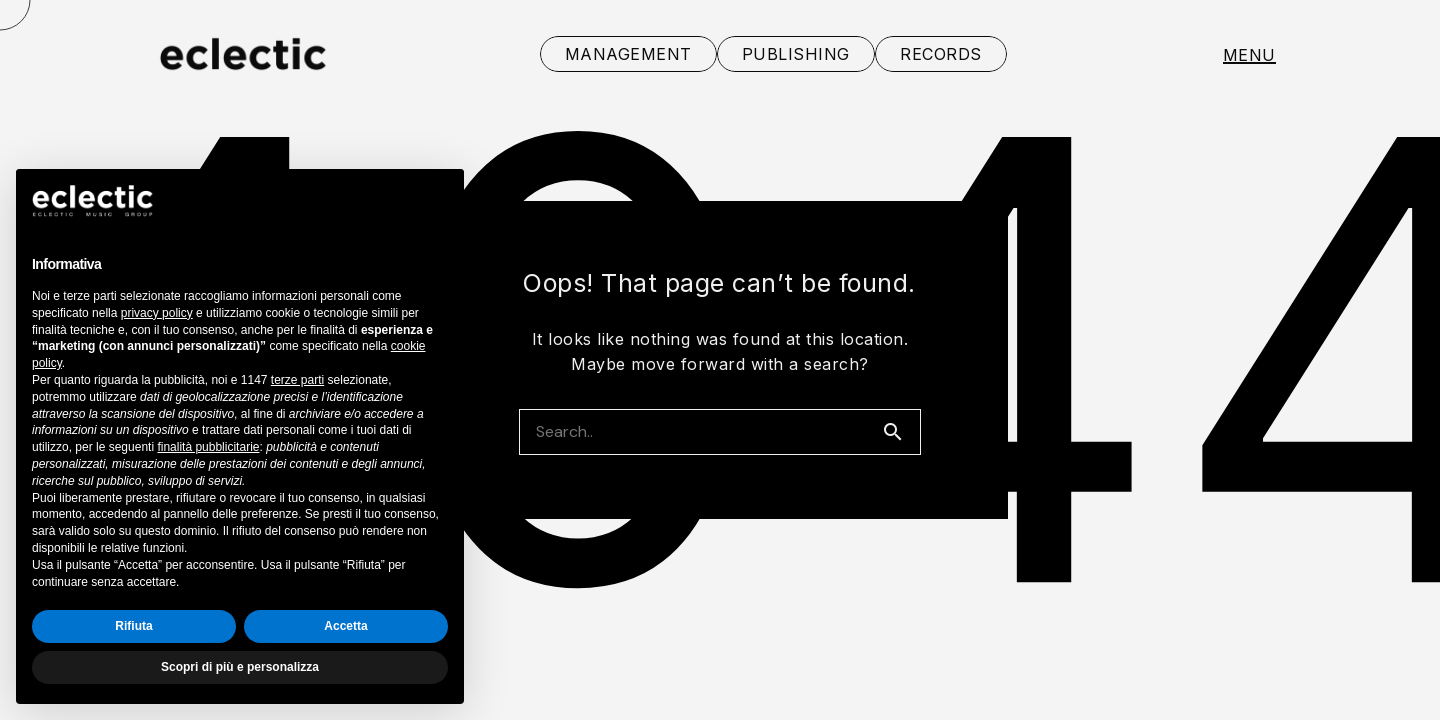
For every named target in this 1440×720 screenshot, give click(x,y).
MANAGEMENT (628, 54)
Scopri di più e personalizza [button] (240, 667)
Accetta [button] (345, 626)
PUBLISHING (796, 54)
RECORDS (941, 54)
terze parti (297, 380)
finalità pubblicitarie (208, 447)
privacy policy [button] (157, 313)
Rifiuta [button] (133, 626)
